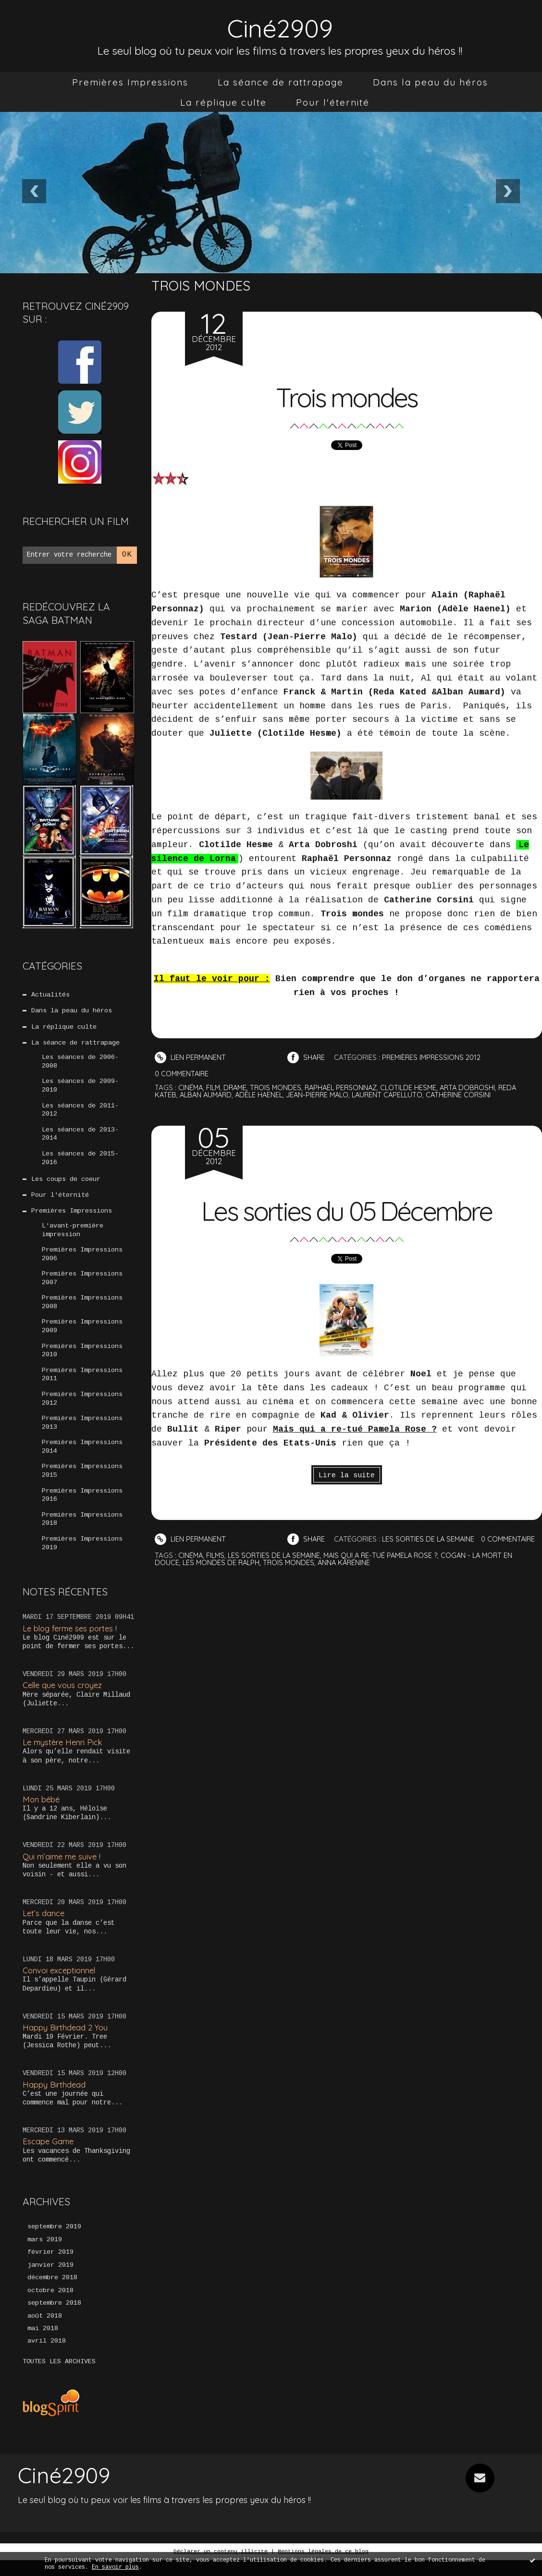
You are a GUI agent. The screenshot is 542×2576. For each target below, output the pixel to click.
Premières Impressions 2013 (82, 1433)
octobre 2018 (50, 2305)
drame (237, 1087)
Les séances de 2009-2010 (80, 1088)
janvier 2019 (50, 2280)
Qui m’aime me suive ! (63, 1870)
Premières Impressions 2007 (82, 1285)
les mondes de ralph (222, 1576)
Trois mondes (346, 396)
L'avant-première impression (72, 1236)
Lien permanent (191, 1057)
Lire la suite (347, 1475)
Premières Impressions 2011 (82, 1384)
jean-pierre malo (324, 1094)
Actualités (50, 995)
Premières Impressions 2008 (82, 1310)
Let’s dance (44, 1927)
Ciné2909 (280, 27)
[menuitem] (130, 82)
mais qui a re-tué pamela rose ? (387, 1569)
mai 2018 (42, 2344)
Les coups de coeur (65, 1184)
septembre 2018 (54, 2318)
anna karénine (348, 1576)
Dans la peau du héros (430, 82)
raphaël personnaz (346, 1087)
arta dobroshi (477, 1087)
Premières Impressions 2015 (82, 1483)
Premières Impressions (130, 82)
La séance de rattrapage (281, 82)
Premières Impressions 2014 (82, 1458)
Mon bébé (42, 1813)
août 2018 (44, 2331)
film (214, 1087)
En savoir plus (115, 2567)
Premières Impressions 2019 (82, 1557)
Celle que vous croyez (64, 1699)
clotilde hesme (416, 1087)
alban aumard (207, 1094)
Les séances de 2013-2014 (80, 1138)
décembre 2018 (52, 2293)
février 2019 (50, 2267)
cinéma (191, 1087)
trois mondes (279, 1087)
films (216, 1569)
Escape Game (49, 2156)
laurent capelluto (397, 1094)
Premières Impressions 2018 (82, 1532)
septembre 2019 (54, 2241)
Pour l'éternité (333, 102)
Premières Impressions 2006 (82, 1261)
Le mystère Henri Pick (64, 1756)
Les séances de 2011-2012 (80, 1113)
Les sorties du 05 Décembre (346, 1209)
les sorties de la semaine (277, 1569)
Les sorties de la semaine (432, 1539)
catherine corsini (470, 1094)
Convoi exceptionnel (61, 1985)
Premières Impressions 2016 (82, 1508)
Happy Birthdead (54, 2098)
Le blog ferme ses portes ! (72, 1642)
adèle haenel (263, 1094)
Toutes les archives (59, 2378)
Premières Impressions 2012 (82, 1409)
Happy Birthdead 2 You (66, 2041)
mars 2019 (44, 2254)
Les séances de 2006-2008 (80, 1064)
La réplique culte (223, 102)
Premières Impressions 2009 (82, 1335)
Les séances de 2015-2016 (80, 1162)
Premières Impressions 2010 (82, 1359)
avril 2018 (46, 2357)
